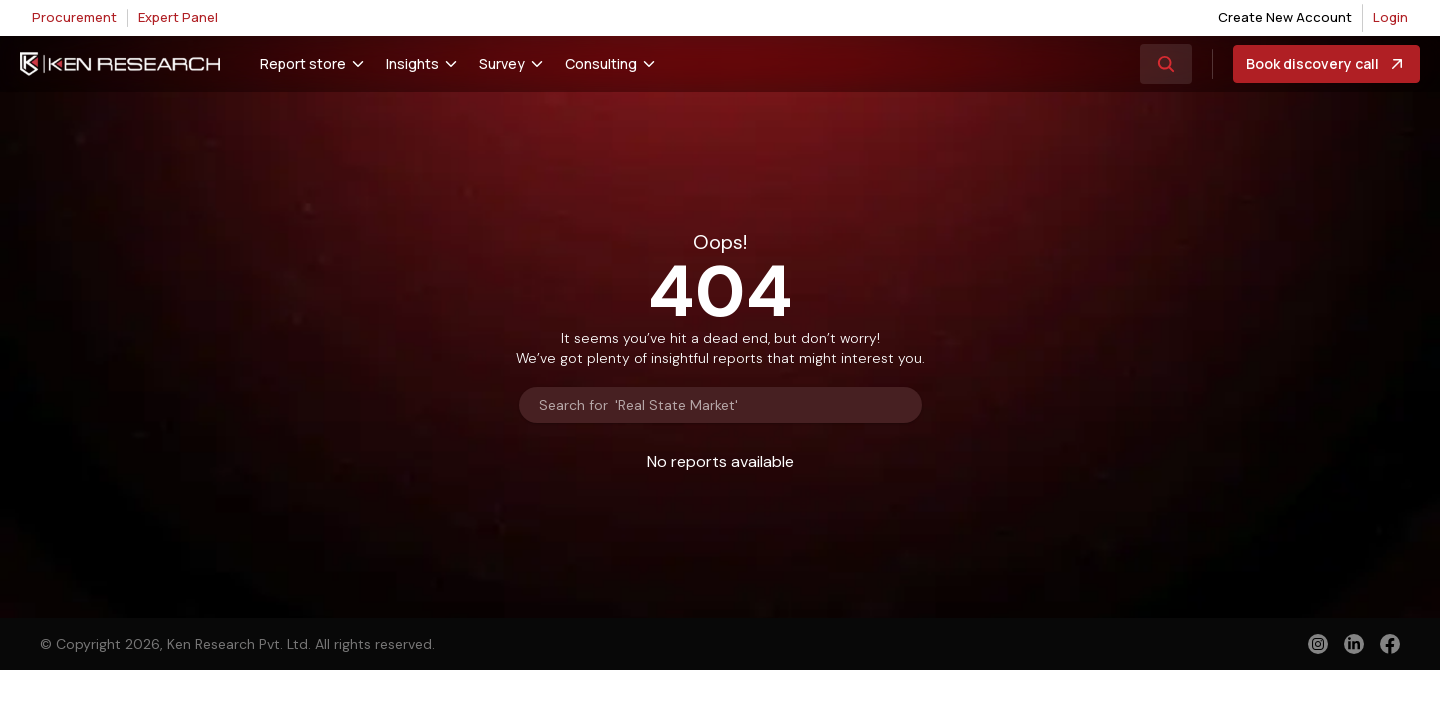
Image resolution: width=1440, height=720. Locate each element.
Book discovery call (1326, 64)
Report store (303, 63)
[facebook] (1390, 646)
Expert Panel (178, 17)
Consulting (601, 63)
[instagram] (1318, 644)
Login (1390, 17)
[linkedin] (1354, 644)
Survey (502, 63)
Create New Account (1285, 17)
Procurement (74, 17)
